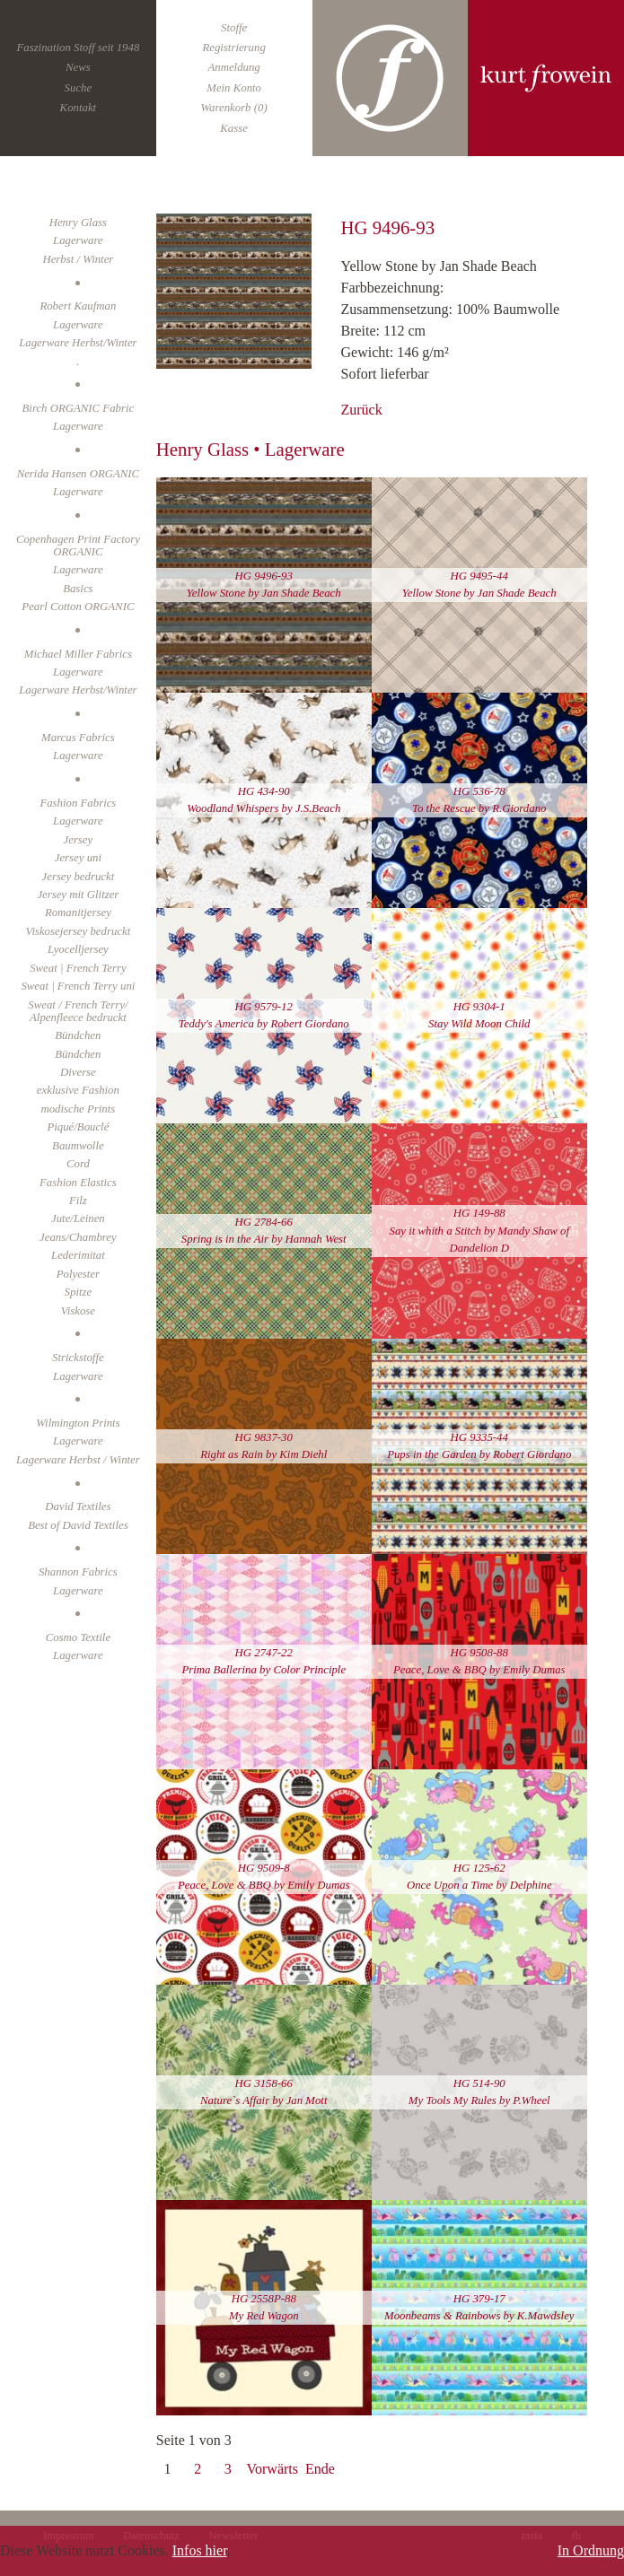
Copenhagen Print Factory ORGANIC (78, 545)
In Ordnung (591, 2550)
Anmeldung (233, 67)
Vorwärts (272, 2468)
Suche (78, 88)
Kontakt (78, 107)
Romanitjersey (78, 912)
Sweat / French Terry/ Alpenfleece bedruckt (77, 1011)
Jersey (78, 840)
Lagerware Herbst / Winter (78, 1460)
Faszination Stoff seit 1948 (77, 47)
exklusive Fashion (78, 1090)
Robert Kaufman (78, 306)
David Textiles (77, 1506)
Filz (78, 1200)
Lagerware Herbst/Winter (77, 342)
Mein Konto (234, 88)
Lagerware (78, 325)
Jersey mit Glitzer (78, 894)
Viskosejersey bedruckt (78, 931)
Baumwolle (78, 1146)
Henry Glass (78, 222)
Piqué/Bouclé (78, 1127)
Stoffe (234, 28)
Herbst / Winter (77, 259)
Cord (78, 1163)
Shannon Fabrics (78, 1572)
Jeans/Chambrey (78, 1237)
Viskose (78, 1311)
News (78, 67)
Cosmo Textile (78, 1637)
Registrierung (233, 47)
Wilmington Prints (78, 1423)
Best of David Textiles (78, 1525)
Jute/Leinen (78, 1218)
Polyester (78, 1274)
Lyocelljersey (78, 949)
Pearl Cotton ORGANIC (78, 606)
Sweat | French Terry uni (78, 986)
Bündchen (78, 1054)
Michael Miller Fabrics (78, 654)
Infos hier (199, 2550)
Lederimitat (78, 1255)
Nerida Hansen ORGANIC (78, 473)
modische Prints (77, 1109)
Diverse (78, 1072)
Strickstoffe (78, 1357)
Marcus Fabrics (78, 737)
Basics (77, 588)
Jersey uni (78, 857)
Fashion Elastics (78, 1182)
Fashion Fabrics (78, 803)
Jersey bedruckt (78, 876)
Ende (320, 2468)
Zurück (361, 409)
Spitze (78, 1292)
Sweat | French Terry (78, 968)
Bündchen (78, 1035)
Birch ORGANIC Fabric (78, 408)
